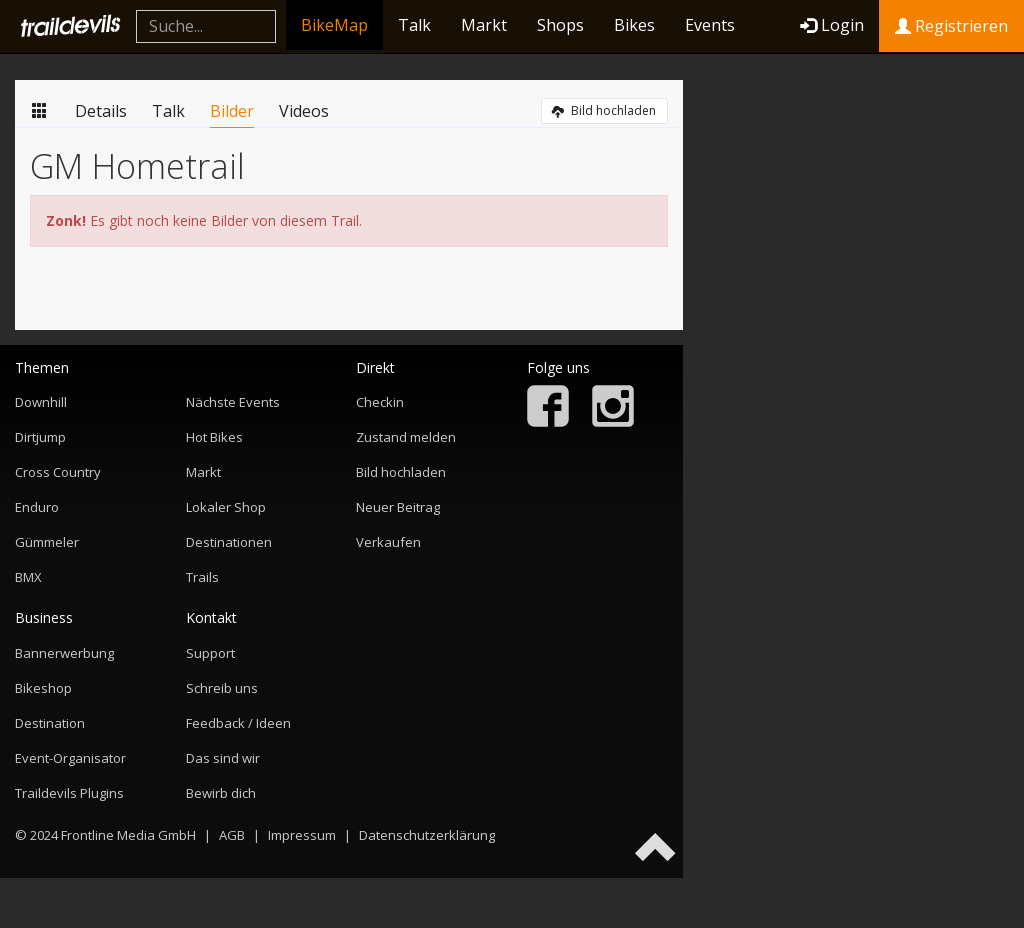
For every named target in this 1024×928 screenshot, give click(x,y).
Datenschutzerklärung (427, 835)
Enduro (37, 507)
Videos (304, 111)
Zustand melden (406, 437)
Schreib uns (222, 688)
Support (210, 653)
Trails (202, 577)
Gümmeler (47, 542)
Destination (50, 723)
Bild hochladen (604, 110)
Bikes (634, 25)
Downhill (41, 402)
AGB (232, 835)
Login (832, 25)
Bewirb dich (221, 793)
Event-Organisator (70, 758)
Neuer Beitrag (398, 507)
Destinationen (229, 542)
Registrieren (951, 26)
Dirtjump (40, 437)
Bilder (232, 111)
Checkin (380, 402)
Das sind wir (223, 758)
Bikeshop (43, 688)
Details (101, 111)
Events (710, 25)
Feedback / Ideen (238, 723)
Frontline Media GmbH (128, 835)
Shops (560, 25)
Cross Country (58, 472)
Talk (414, 25)
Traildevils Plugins (69, 793)
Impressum (302, 835)
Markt (484, 25)
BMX (28, 577)
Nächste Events (233, 402)
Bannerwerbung (64, 653)
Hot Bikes (214, 437)
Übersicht (40, 110)
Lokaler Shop (226, 507)
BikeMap (334, 25)
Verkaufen (388, 542)
